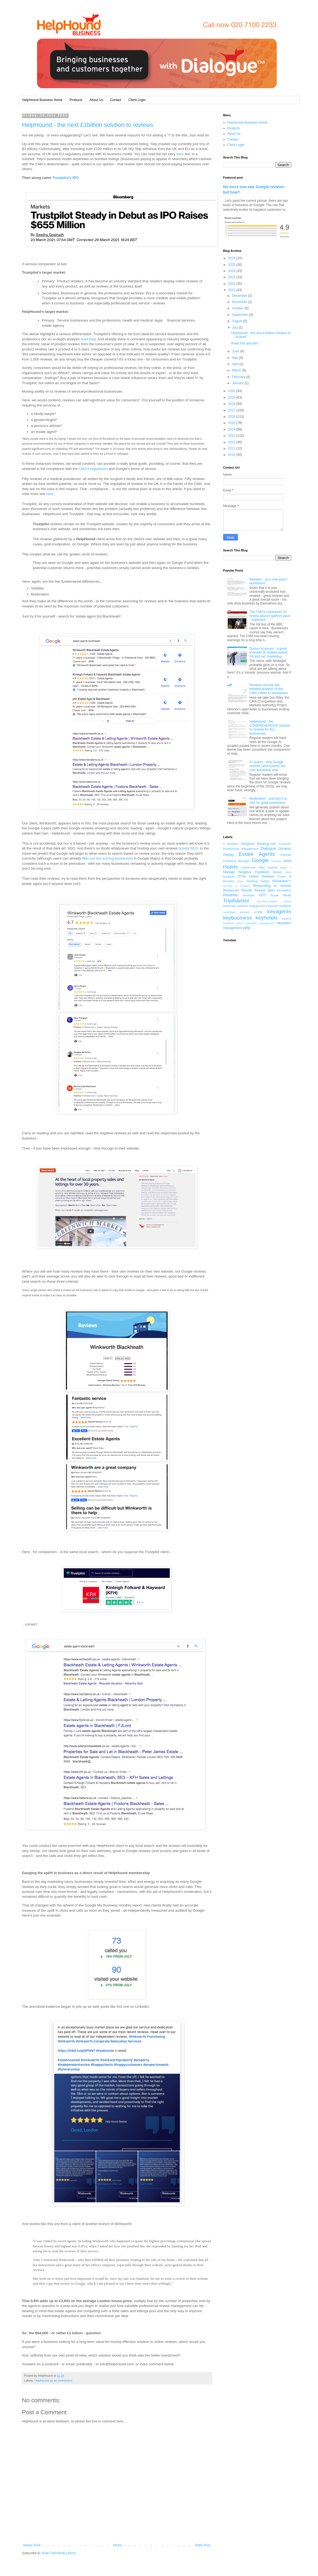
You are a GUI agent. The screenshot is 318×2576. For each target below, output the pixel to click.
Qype (240, 881)
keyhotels (267, 918)
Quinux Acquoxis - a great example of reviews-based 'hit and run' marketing (268, 652)
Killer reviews (267, 867)
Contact (115, 100)
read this (88, 339)
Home (117, 2545)
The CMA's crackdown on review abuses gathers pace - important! (269, 616)
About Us (96, 100)
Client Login (137, 100)
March (237, 370)
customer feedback (278, 905)
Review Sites (265, 890)
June (236, 351)
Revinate (249, 895)
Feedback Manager (236, 861)
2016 (232, 416)
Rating (265, 881)
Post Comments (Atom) (59, 2553)
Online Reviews (261, 876)
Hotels (230, 867)
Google (260, 860)
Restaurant (231, 890)
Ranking (252, 881)
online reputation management (255, 923)
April (235, 364)
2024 (232, 271)
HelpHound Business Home (42, 100)
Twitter (287, 901)
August (237, 321)
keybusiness (237, 918)
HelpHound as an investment (53, 2380)
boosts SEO (188, 848)
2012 (232, 442)
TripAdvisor (236, 900)
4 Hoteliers (231, 843)
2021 (232, 290)
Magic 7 (285, 867)
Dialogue (268, 848)
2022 (232, 284)
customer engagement (251, 905)
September (240, 315)
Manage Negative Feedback (246, 872)
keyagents (279, 911)
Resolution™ (281, 881)
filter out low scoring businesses (107, 858)
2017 (232, 410)
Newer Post (31, 2545)
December (240, 296)
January (238, 383)
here (180, 154)
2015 (232, 423)
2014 (232, 429)
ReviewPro (284, 890)
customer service (236, 912)
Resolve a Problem (236, 885)
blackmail (229, 905)
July (235, 327)
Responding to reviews (272, 886)
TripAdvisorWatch (266, 901)
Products (75, 100)
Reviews (230, 895)
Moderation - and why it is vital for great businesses (268, 800)
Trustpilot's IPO (65, 178)
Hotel (287, 861)
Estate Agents (257, 854)
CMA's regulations (93, 469)
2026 (232, 258)
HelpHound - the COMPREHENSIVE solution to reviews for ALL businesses (269, 727)
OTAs (242, 876)
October (238, 308)
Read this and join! (244, 343)
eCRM (258, 912)
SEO (262, 895)
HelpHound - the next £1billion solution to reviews (87, 124)
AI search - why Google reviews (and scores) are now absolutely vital (267, 766)
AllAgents (248, 844)
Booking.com (266, 844)
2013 (232, 436)
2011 (232, 448)
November (240, 302)
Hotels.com (248, 867)
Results (246, 890)
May (235, 358)
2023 (232, 277)
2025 (232, 265)
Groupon (276, 861)
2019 (232, 397)
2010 (232, 455)
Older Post (202, 2545)
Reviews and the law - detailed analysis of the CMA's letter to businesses (268, 689)
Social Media (281, 895)
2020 (232, 391)
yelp (246, 927)
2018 (232, 404)
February (239, 377)
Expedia (285, 854)
